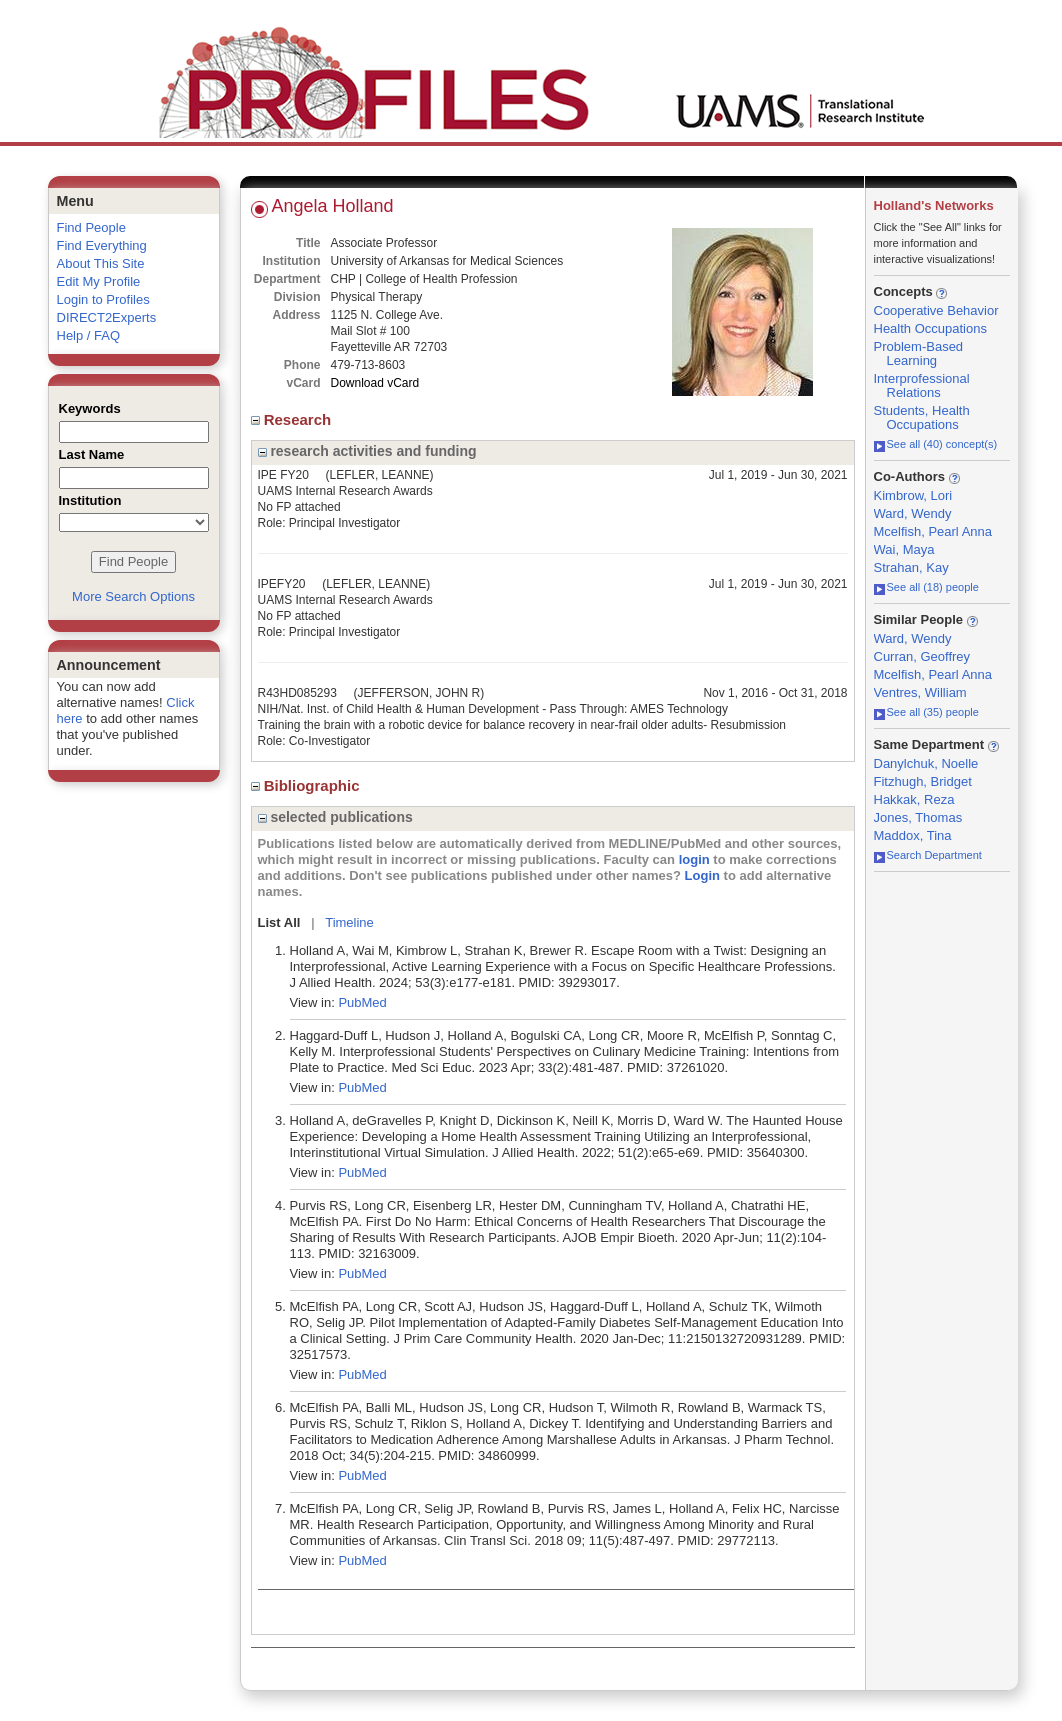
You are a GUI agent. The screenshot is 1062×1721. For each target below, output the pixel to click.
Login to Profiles (103, 299)
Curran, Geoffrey (922, 656)
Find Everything (102, 245)
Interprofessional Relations (922, 385)
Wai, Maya (904, 549)
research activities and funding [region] (367, 451)
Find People (91, 227)
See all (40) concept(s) (936, 444)
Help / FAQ (89, 335)
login (694, 859)
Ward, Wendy (913, 513)
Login (702, 875)
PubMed (362, 1002)
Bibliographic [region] (307, 785)
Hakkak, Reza (914, 799)
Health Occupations (930, 328)
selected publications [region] (335, 817)
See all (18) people (926, 587)
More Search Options (133, 596)
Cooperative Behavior (936, 310)
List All (279, 922)
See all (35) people (926, 712)
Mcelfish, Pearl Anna (933, 531)
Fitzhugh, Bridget (923, 781)
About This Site (101, 263)
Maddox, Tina (913, 835)
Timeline (349, 922)
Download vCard (375, 383)
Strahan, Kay (911, 567)
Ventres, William (920, 692)
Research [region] (293, 419)
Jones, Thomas (918, 817)
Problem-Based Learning (919, 353)
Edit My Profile (99, 281)
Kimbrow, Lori (913, 495)
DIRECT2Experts (107, 317)
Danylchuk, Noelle (926, 763)
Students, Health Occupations (922, 417)
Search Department (928, 855)
